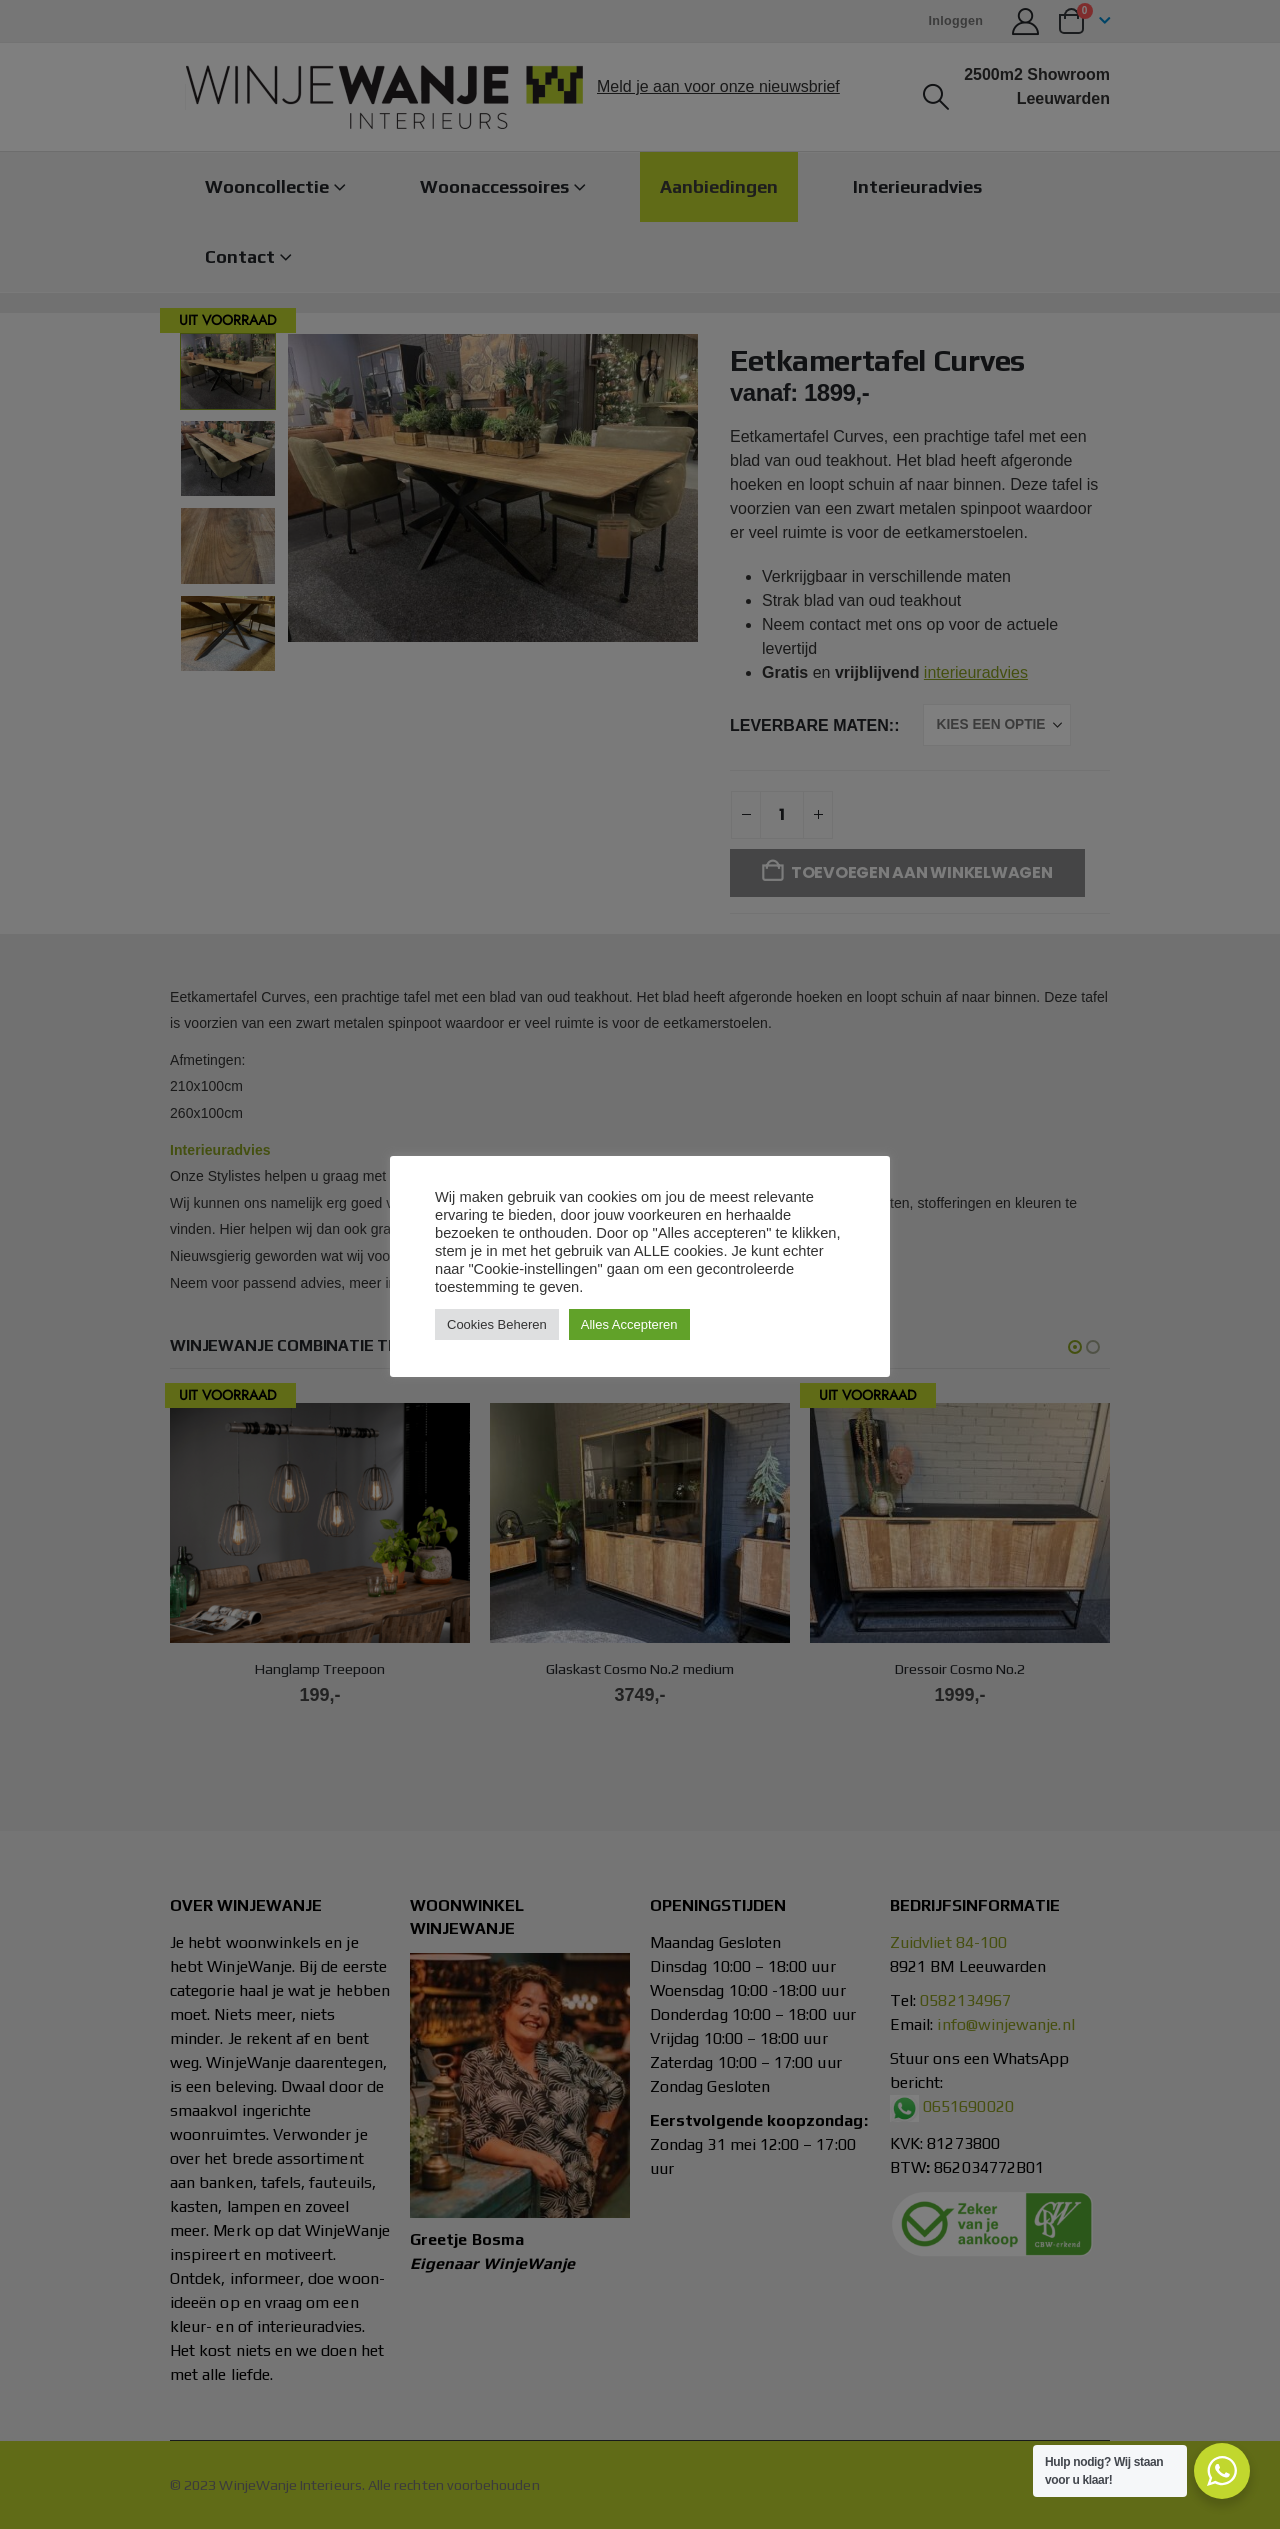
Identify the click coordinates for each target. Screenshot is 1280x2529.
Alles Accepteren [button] (629, 1324)
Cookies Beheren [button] (497, 1324)
